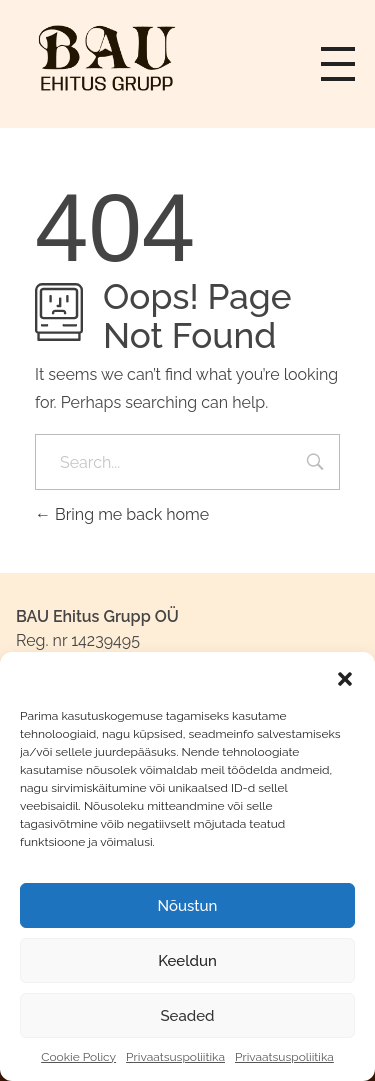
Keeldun (187, 961)
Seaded (187, 1016)
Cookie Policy (78, 1057)
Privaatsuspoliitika (175, 1057)
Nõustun (188, 906)
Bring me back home (122, 514)
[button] (345, 677)
